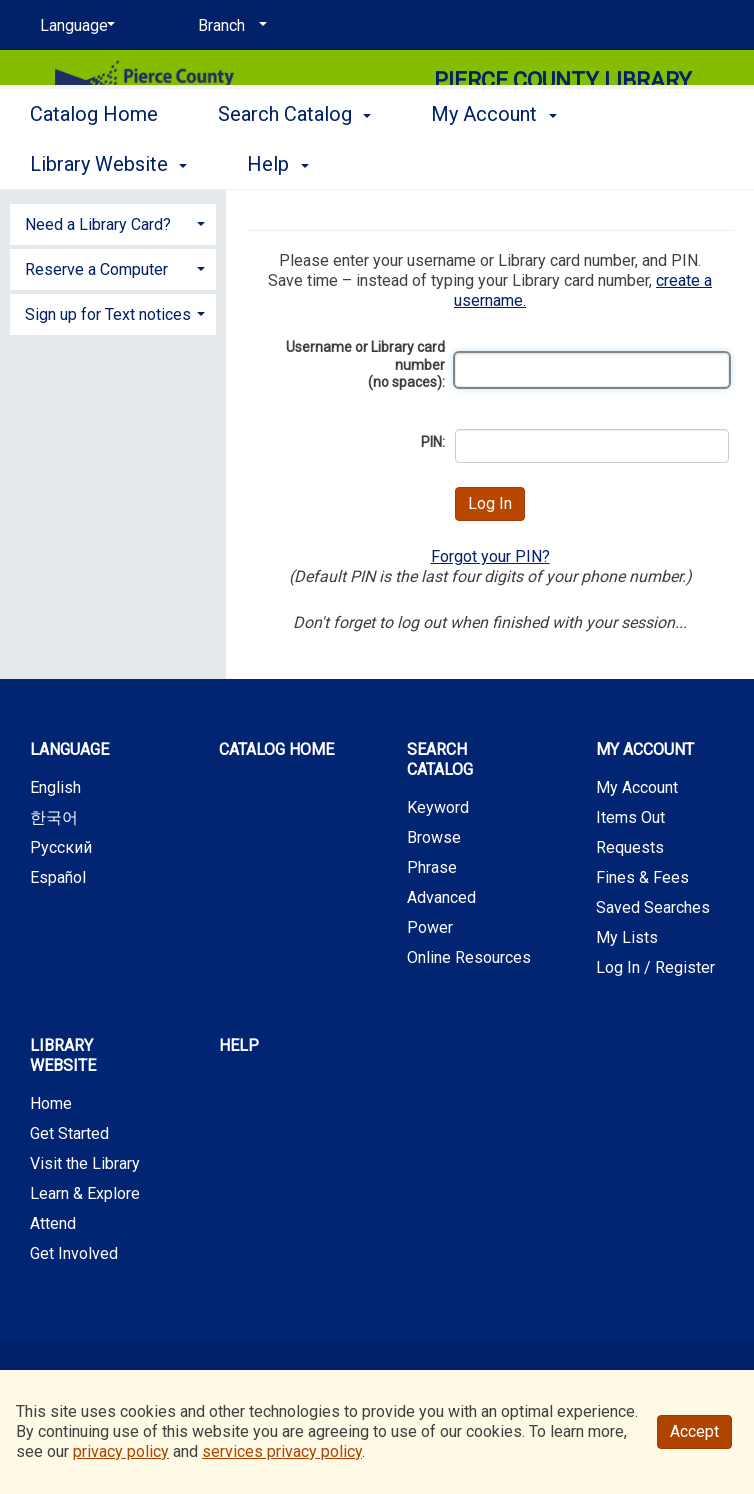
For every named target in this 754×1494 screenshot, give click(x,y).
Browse (434, 837)
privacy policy (121, 1451)
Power (430, 927)
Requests (630, 847)
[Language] (74, 26)
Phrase (432, 867)
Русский (61, 847)
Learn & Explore (85, 1193)
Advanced (441, 897)
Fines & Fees (642, 877)
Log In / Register (655, 967)
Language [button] (69, 749)
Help (239, 1045)
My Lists (627, 937)
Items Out (630, 817)
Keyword (438, 807)
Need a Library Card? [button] (98, 224)
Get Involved (74, 1253)
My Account (637, 787)
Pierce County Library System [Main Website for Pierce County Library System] (563, 94)
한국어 (54, 817)
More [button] (656, 164)
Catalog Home (94, 161)
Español (58, 877)
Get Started (69, 1133)
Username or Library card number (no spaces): (365, 364)
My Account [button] (493, 161)
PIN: (433, 442)
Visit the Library (85, 1163)
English (55, 787)
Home (51, 1103)
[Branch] (229, 26)
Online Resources (469, 957)
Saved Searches (653, 907)
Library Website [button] (63, 1055)
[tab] (113, 222)
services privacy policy (282, 1451)
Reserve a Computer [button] (96, 269)
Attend (53, 1223)
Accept (694, 1431)
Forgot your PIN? (490, 556)
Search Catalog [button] (294, 161)
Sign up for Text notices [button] (108, 314)
